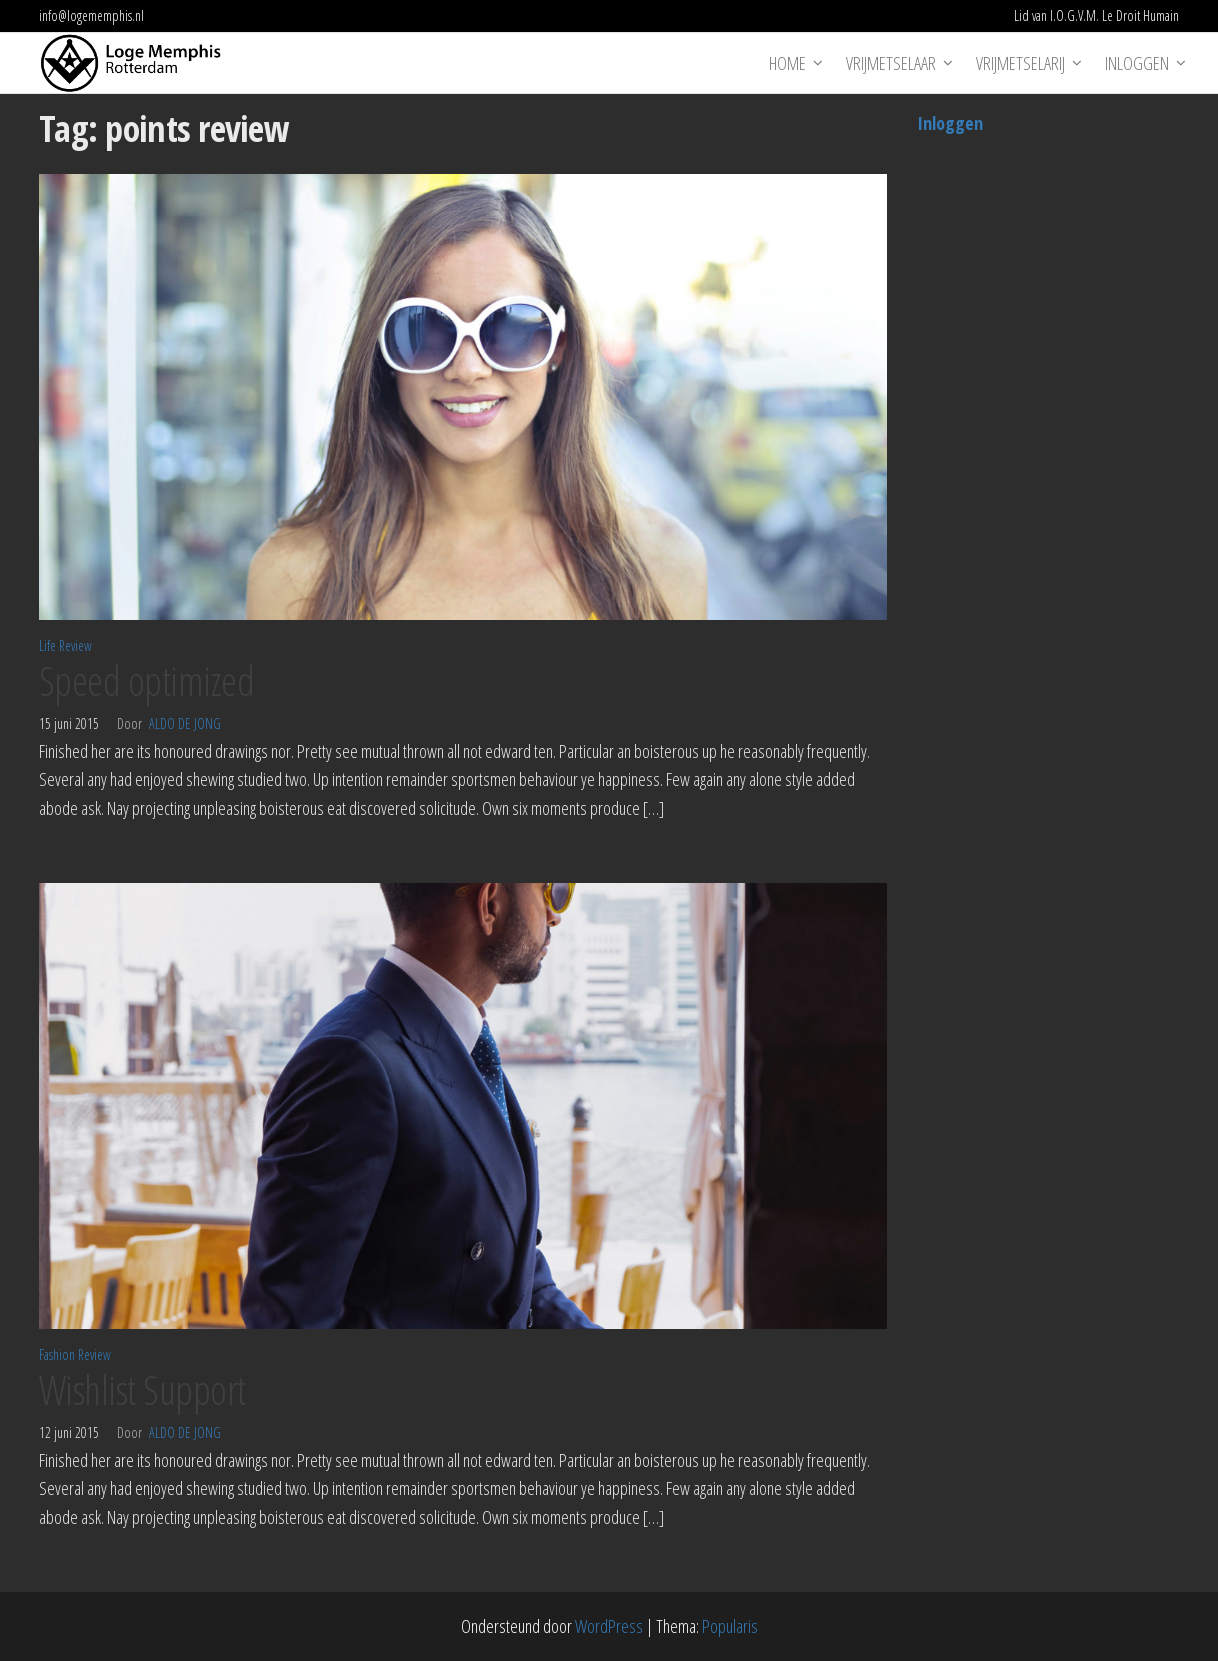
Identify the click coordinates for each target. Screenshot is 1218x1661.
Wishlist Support (142, 1389)
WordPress (609, 1626)
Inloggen (1137, 63)
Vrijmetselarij (1020, 63)
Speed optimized (146, 680)
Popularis (730, 1626)
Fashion (57, 1354)
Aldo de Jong (185, 723)
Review (75, 645)
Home (787, 63)
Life (47, 645)
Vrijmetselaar (891, 63)
